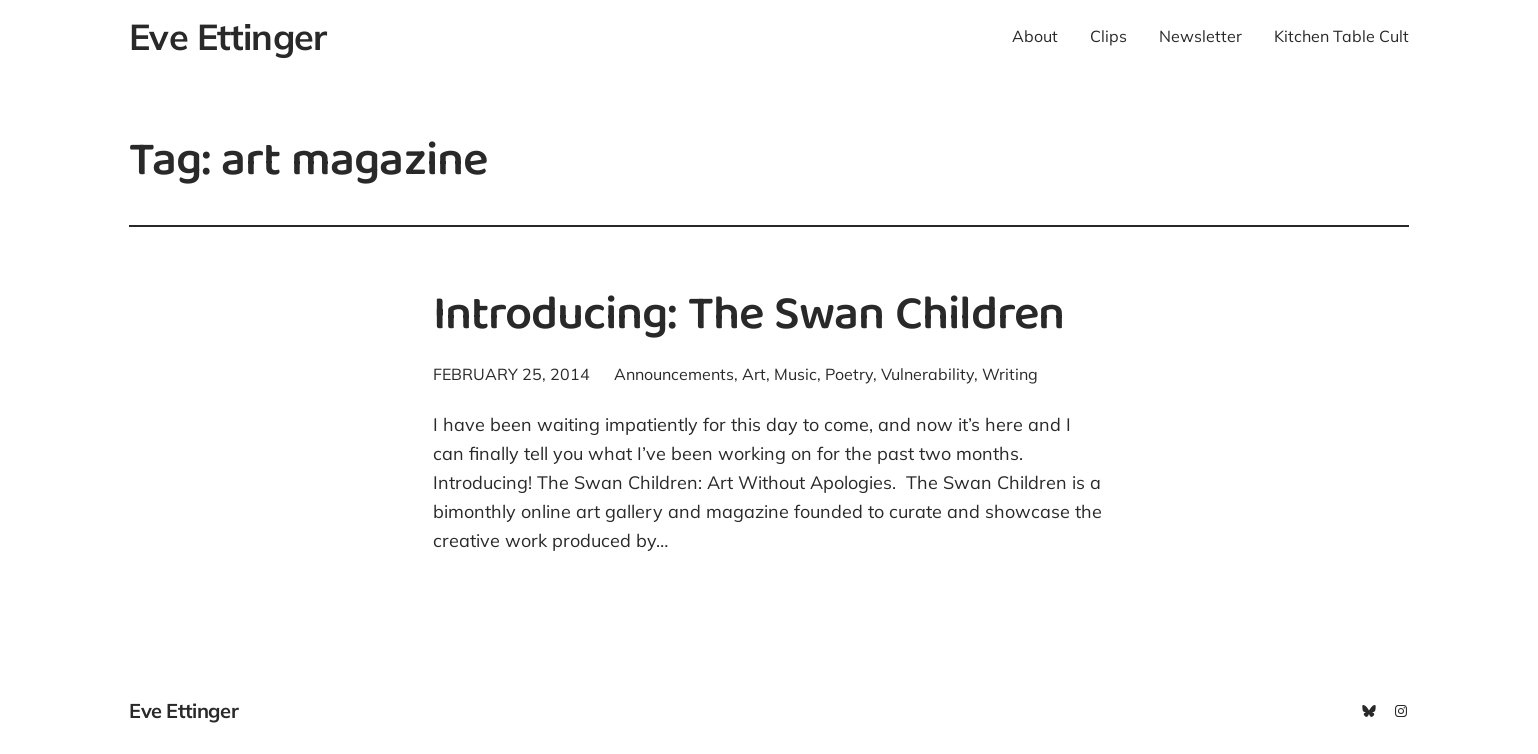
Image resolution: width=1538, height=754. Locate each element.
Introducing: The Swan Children (748, 318)
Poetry (849, 374)
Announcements (674, 374)
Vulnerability (927, 374)
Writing (1010, 374)
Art (754, 374)
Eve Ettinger (227, 36)
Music (795, 374)
